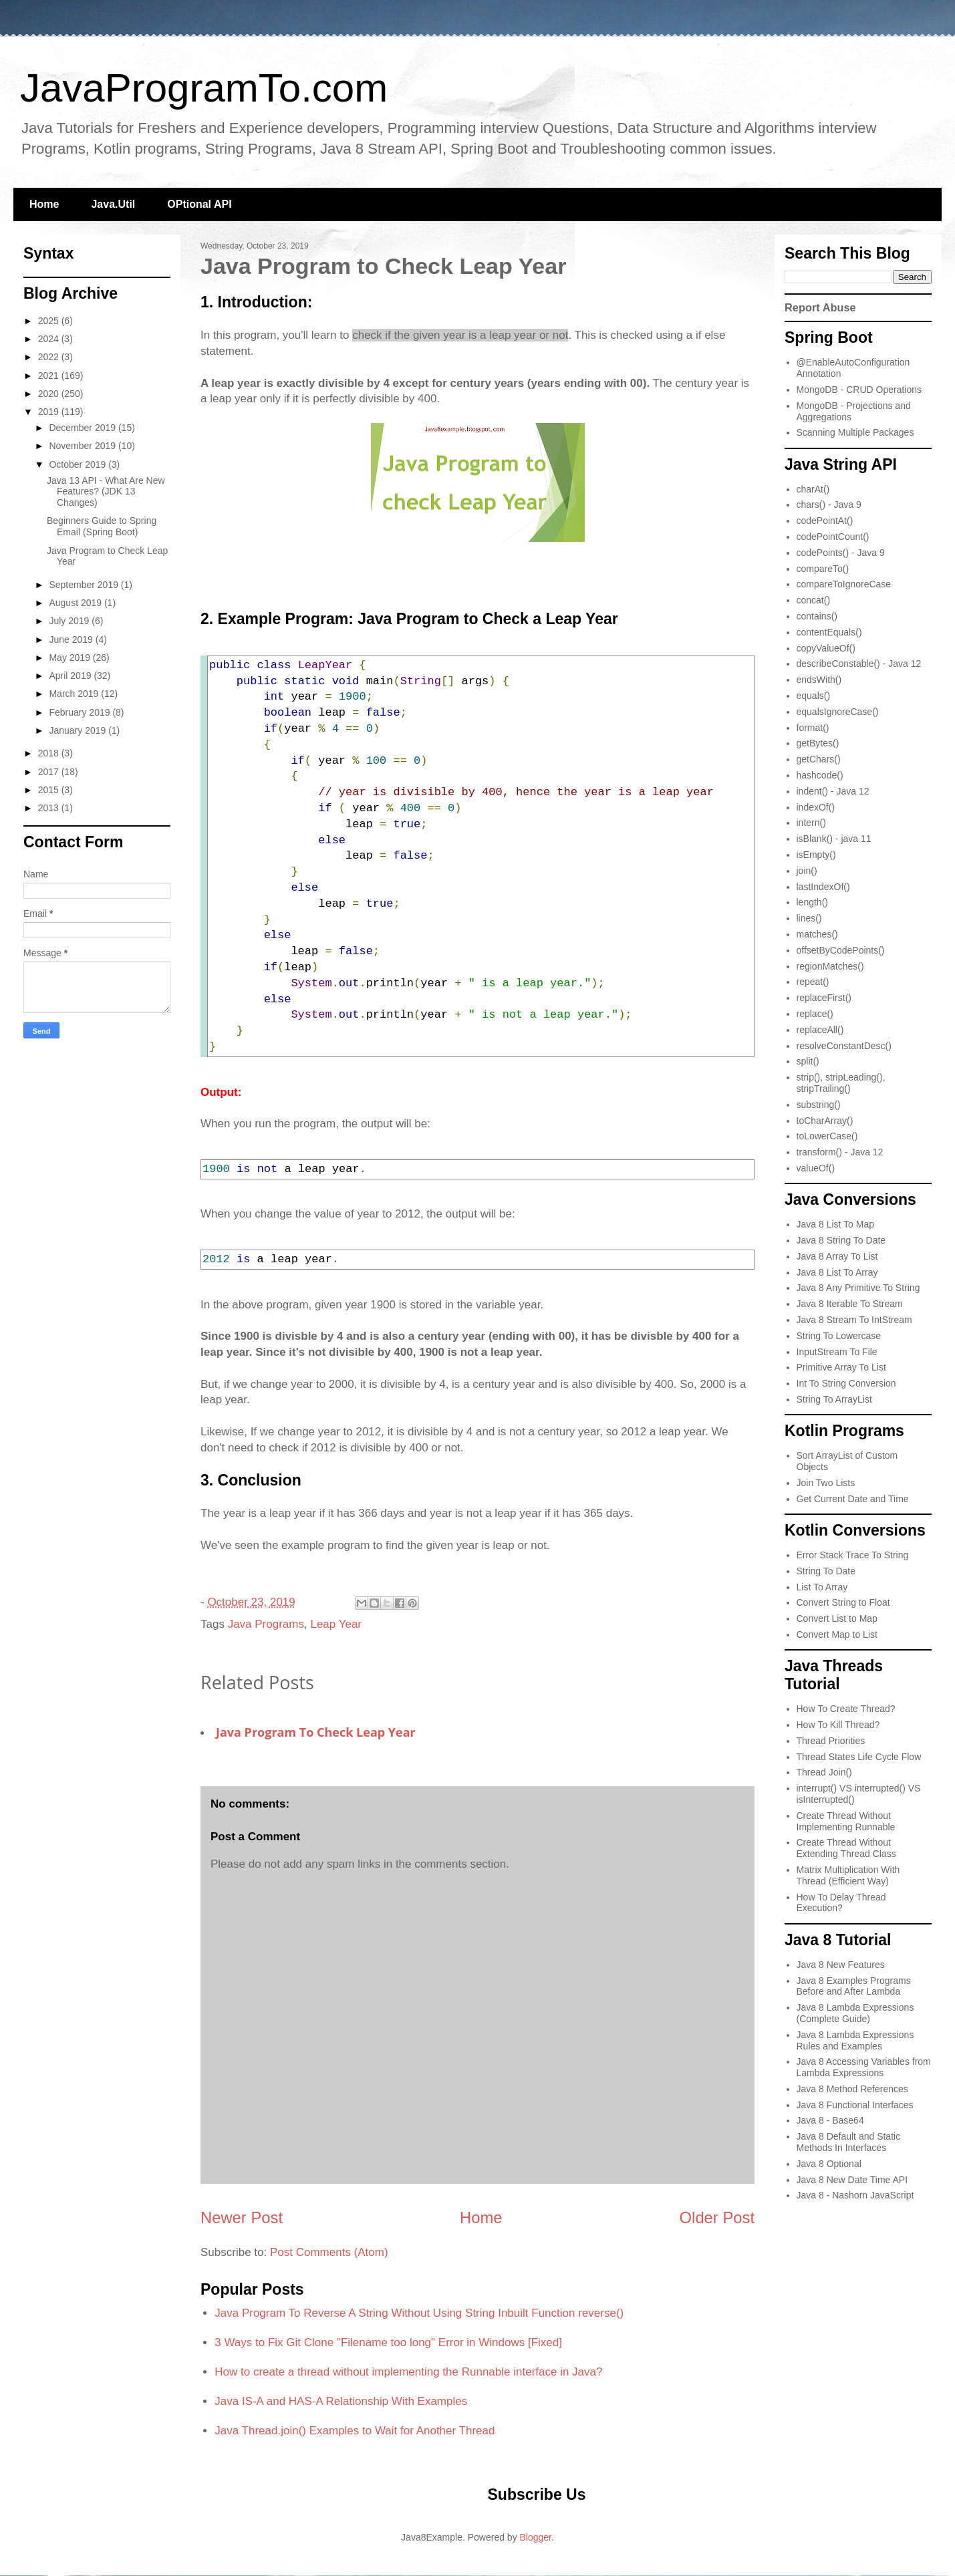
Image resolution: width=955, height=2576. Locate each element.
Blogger (535, 2537)
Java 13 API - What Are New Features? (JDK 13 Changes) (106, 492)
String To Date (826, 1571)
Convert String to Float (843, 1602)
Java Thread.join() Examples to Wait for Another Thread (355, 2430)
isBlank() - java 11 (834, 838)
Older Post (717, 2217)
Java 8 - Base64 (830, 2120)
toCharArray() (825, 1120)
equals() (814, 695)
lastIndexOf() (823, 886)
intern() (811, 822)
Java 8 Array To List (837, 1256)
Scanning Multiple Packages (855, 432)
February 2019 (80, 712)
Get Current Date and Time (853, 1498)
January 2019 (78, 730)
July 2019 (70, 620)
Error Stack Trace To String (853, 1555)
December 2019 (83, 427)
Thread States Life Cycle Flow (859, 1756)
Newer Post (241, 2217)
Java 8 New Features (841, 1964)
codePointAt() (825, 520)
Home (44, 204)
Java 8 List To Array (837, 1272)
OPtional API (199, 204)
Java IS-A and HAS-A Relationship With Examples (341, 2401)
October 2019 (78, 464)
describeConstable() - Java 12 (859, 663)
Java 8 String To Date (841, 1240)
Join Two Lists (826, 1482)
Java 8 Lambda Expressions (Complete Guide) (855, 2013)
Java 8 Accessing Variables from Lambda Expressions (864, 2067)
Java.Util (113, 204)
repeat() (813, 981)
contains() (817, 616)
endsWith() (819, 679)
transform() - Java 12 (840, 1152)
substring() (819, 1104)
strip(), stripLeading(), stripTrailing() (841, 1083)
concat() (814, 600)
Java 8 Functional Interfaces (855, 2105)
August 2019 (76, 602)
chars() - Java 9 (829, 504)
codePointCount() (833, 536)
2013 (49, 808)
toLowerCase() (827, 1136)
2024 (49, 338)
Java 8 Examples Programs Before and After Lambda (854, 1986)
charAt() (813, 489)
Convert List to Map (837, 1618)
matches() (817, 934)
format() (813, 727)
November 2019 (83, 445)
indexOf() (816, 807)
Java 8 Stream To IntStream (854, 1319)
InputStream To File (837, 1351)
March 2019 (75, 693)
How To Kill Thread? (838, 1724)
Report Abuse (820, 307)
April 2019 (71, 675)
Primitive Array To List (841, 1367)
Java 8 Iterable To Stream (850, 1303)
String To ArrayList (834, 1399)
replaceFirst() (824, 997)
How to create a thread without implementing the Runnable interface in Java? (408, 2372)
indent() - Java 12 (833, 791)
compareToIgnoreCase (844, 584)
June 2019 (72, 639)
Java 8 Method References (852, 2089)
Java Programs (266, 1624)
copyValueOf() (826, 648)
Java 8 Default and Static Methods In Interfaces (849, 2142)
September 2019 (84, 584)
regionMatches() (830, 966)
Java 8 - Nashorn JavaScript (855, 2195)
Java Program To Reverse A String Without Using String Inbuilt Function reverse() (419, 2313)
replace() (815, 1013)
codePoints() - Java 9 (841, 552)
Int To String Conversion (846, 1383)
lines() (809, 918)
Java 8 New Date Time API (852, 2179)
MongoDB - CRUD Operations (859, 389)
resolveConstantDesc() (844, 1045)
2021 (49, 375)
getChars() (819, 759)
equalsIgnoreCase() (838, 711)
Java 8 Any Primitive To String (858, 1287)
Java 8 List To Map (835, 1224)
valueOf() (816, 1168)
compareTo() (823, 568)
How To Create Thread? (846, 1708)
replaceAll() (820, 1029)
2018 (49, 753)
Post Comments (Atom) (329, 2252)
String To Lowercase (839, 1335)
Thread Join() (824, 1772)
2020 (49, 393)
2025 (49, 320)
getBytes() (818, 743)
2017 (49, 771)
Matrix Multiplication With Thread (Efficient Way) (848, 1875)
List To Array (822, 1587)
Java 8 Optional (829, 2163)
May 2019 (70, 657)
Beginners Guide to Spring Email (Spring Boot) (101, 526)
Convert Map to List (837, 1634)
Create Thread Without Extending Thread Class (846, 1848)
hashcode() (820, 775)
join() (807, 870)
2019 (49, 411)
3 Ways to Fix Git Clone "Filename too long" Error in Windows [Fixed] (388, 2342)
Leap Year (336, 1624)
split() (808, 1061)
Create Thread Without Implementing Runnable (846, 1821)
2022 (49, 356)
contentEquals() (829, 632)
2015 (49, 789)
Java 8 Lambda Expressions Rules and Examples (855, 2040)
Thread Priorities (831, 1740)
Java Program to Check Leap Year (316, 1732)
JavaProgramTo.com (204, 87)
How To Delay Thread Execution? (841, 1903)
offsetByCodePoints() (841, 950)
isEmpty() (816, 854)
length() (812, 902)
